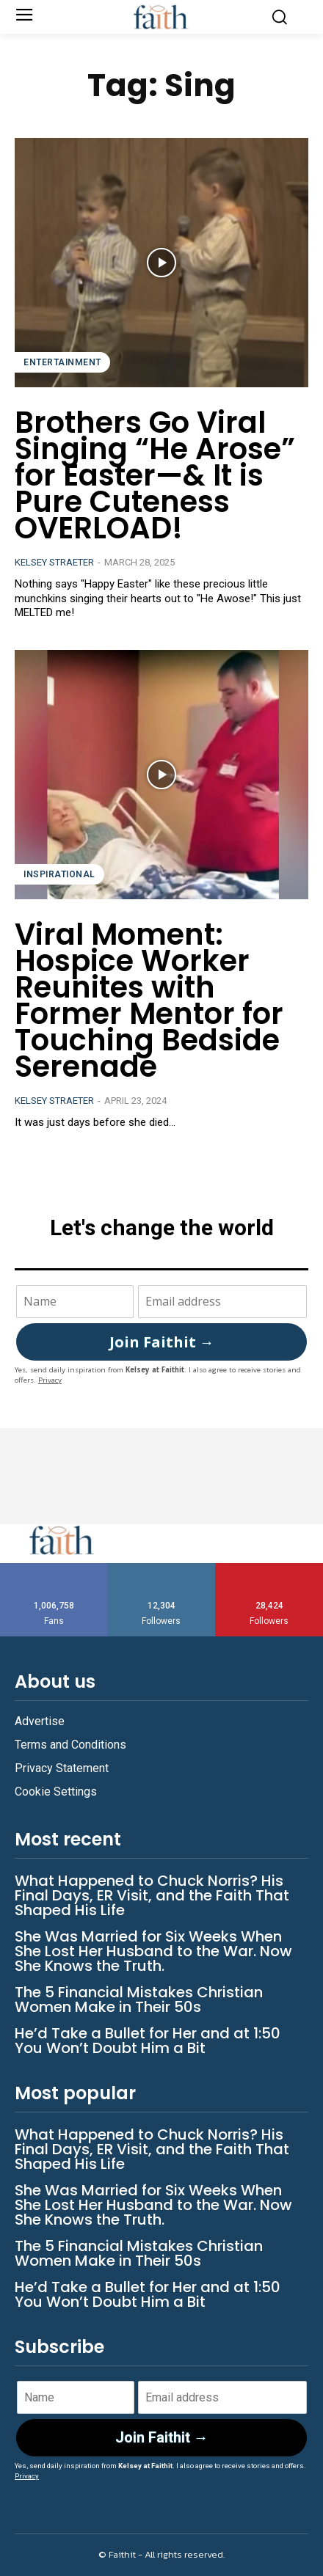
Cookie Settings (56, 1792)
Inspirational (59, 874)
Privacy (50, 1380)
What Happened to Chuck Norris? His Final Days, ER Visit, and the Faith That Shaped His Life (152, 1895)
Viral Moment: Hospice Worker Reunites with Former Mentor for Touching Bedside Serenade (149, 1000)
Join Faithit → (161, 1342)
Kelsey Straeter (54, 562)
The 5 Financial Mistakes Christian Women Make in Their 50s (139, 1999)
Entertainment (62, 362)
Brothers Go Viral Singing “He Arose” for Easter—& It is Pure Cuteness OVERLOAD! (155, 475)
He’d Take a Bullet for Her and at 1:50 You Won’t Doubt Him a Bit (147, 2040)
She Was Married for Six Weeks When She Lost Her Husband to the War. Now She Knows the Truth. (153, 1951)
